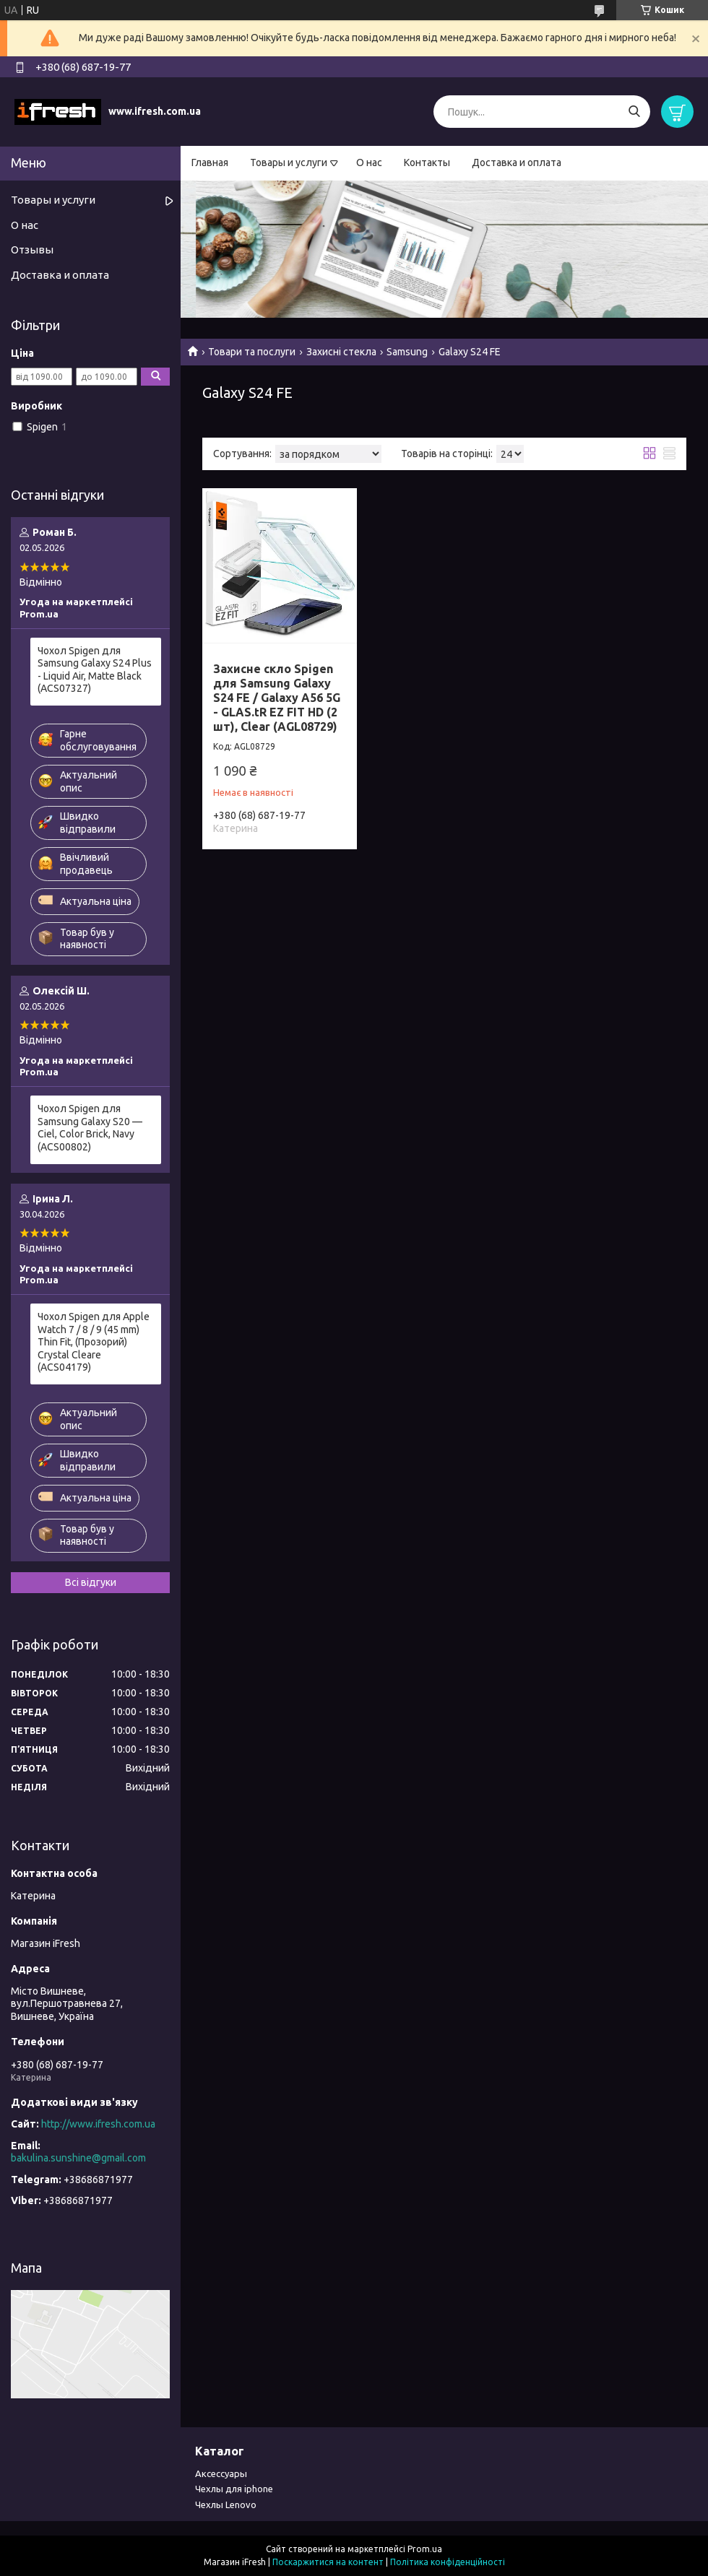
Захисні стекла (341, 351)
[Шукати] (634, 111)
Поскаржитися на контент (328, 2562)
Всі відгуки (90, 1582)
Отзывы (32, 249)
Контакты (427, 162)
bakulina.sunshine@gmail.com (78, 2158)
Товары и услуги (288, 162)
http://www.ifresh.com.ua (98, 2124)
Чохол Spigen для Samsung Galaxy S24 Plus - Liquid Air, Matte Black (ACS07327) (95, 670)
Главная (209, 162)
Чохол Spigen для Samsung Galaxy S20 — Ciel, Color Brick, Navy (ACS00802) (90, 1128)
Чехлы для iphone (234, 2489)
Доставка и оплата (516, 162)
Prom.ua (424, 2549)
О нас (369, 162)
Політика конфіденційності (447, 2562)
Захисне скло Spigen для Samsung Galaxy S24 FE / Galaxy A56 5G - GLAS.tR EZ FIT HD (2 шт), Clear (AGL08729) (276, 697)
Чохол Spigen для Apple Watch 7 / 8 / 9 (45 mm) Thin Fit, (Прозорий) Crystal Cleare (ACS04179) (94, 1342)
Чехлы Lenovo (225, 2504)
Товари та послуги (251, 351)
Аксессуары (221, 2473)
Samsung (407, 351)
